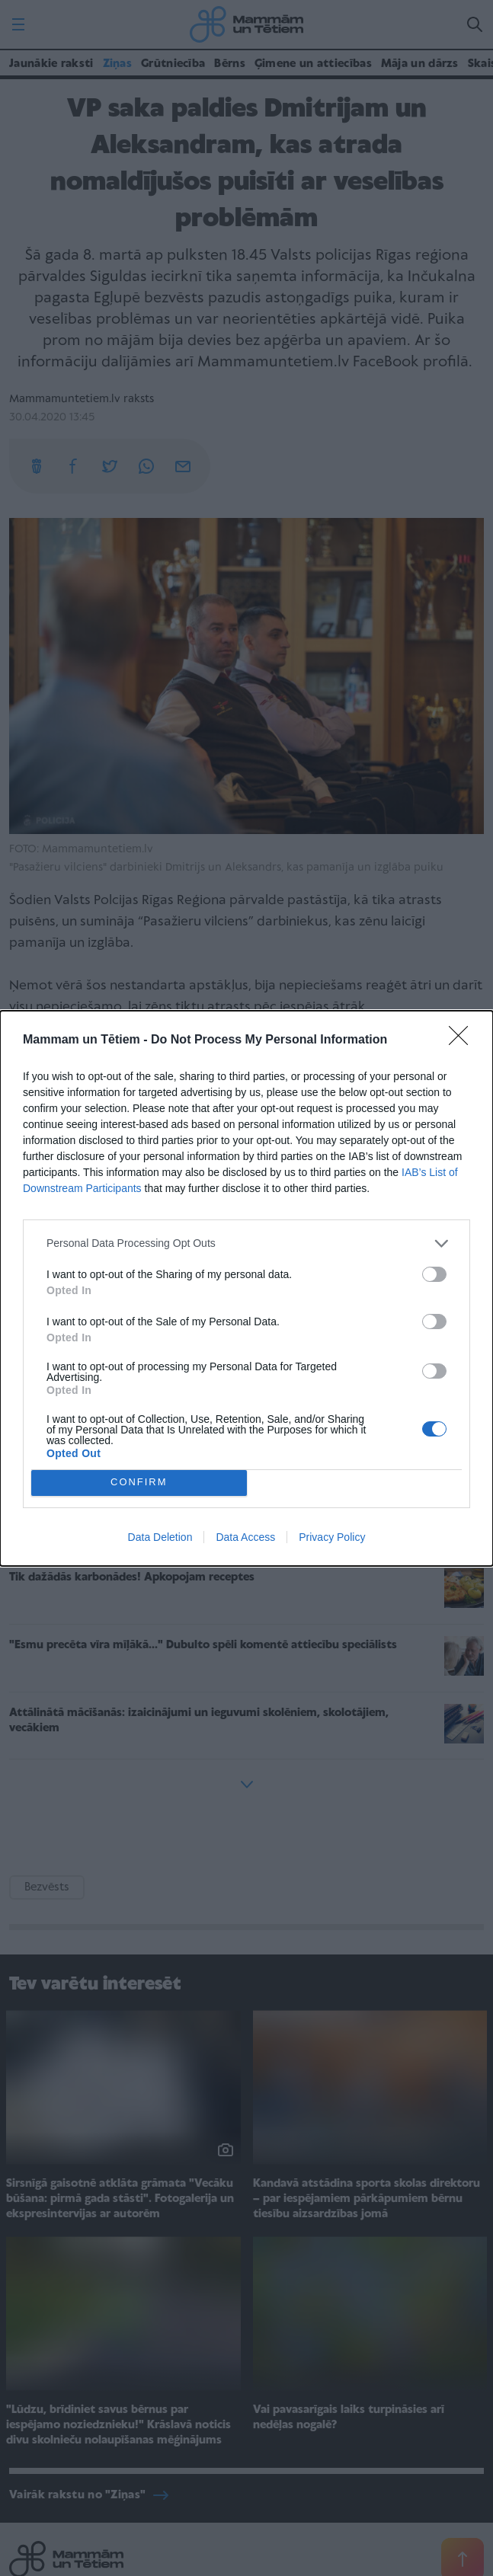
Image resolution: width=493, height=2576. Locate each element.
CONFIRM (139, 1482)
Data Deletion (160, 1537)
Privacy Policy (332, 1537)
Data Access (245, 1537)
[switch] (434, 1274)
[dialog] (246, 1288)
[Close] (463, 1040)
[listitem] (246, 1243)
